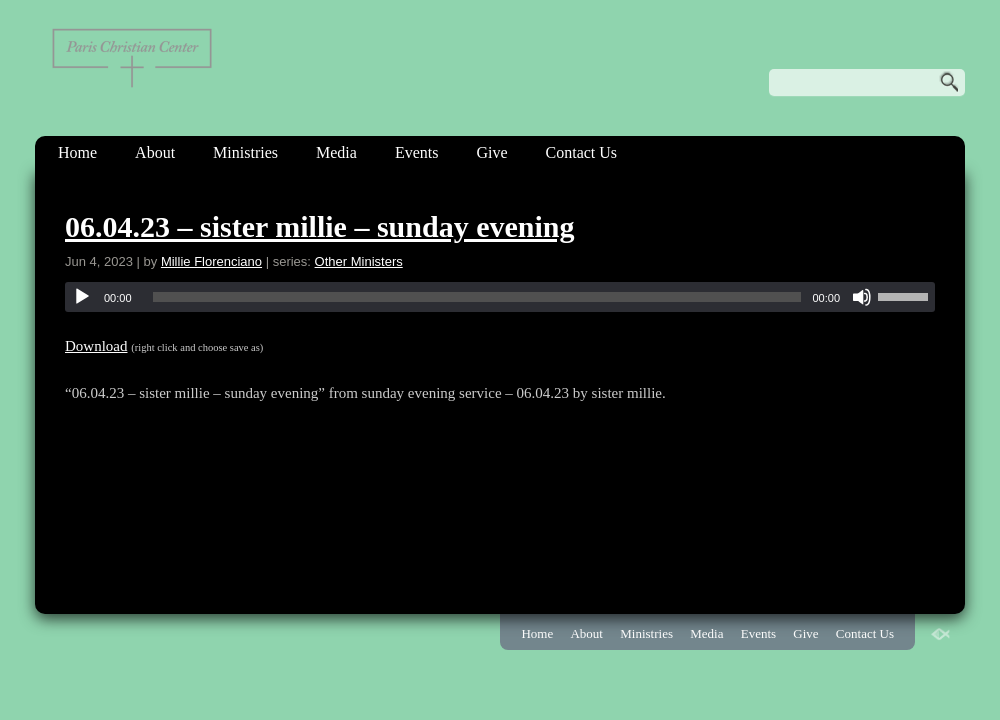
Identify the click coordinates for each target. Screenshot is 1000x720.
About (155, 152)
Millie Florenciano (211, 261)
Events (417, 152)
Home (77, 152)
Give (491, 152)
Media (336, 152)
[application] (500, 297)
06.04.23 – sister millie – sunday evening (319, 226)
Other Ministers (359, 261)
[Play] (82, 297)
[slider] (477, 297)
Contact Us (582, 152)
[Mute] (862, 297)
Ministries (245, 152)
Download (96, 346)
